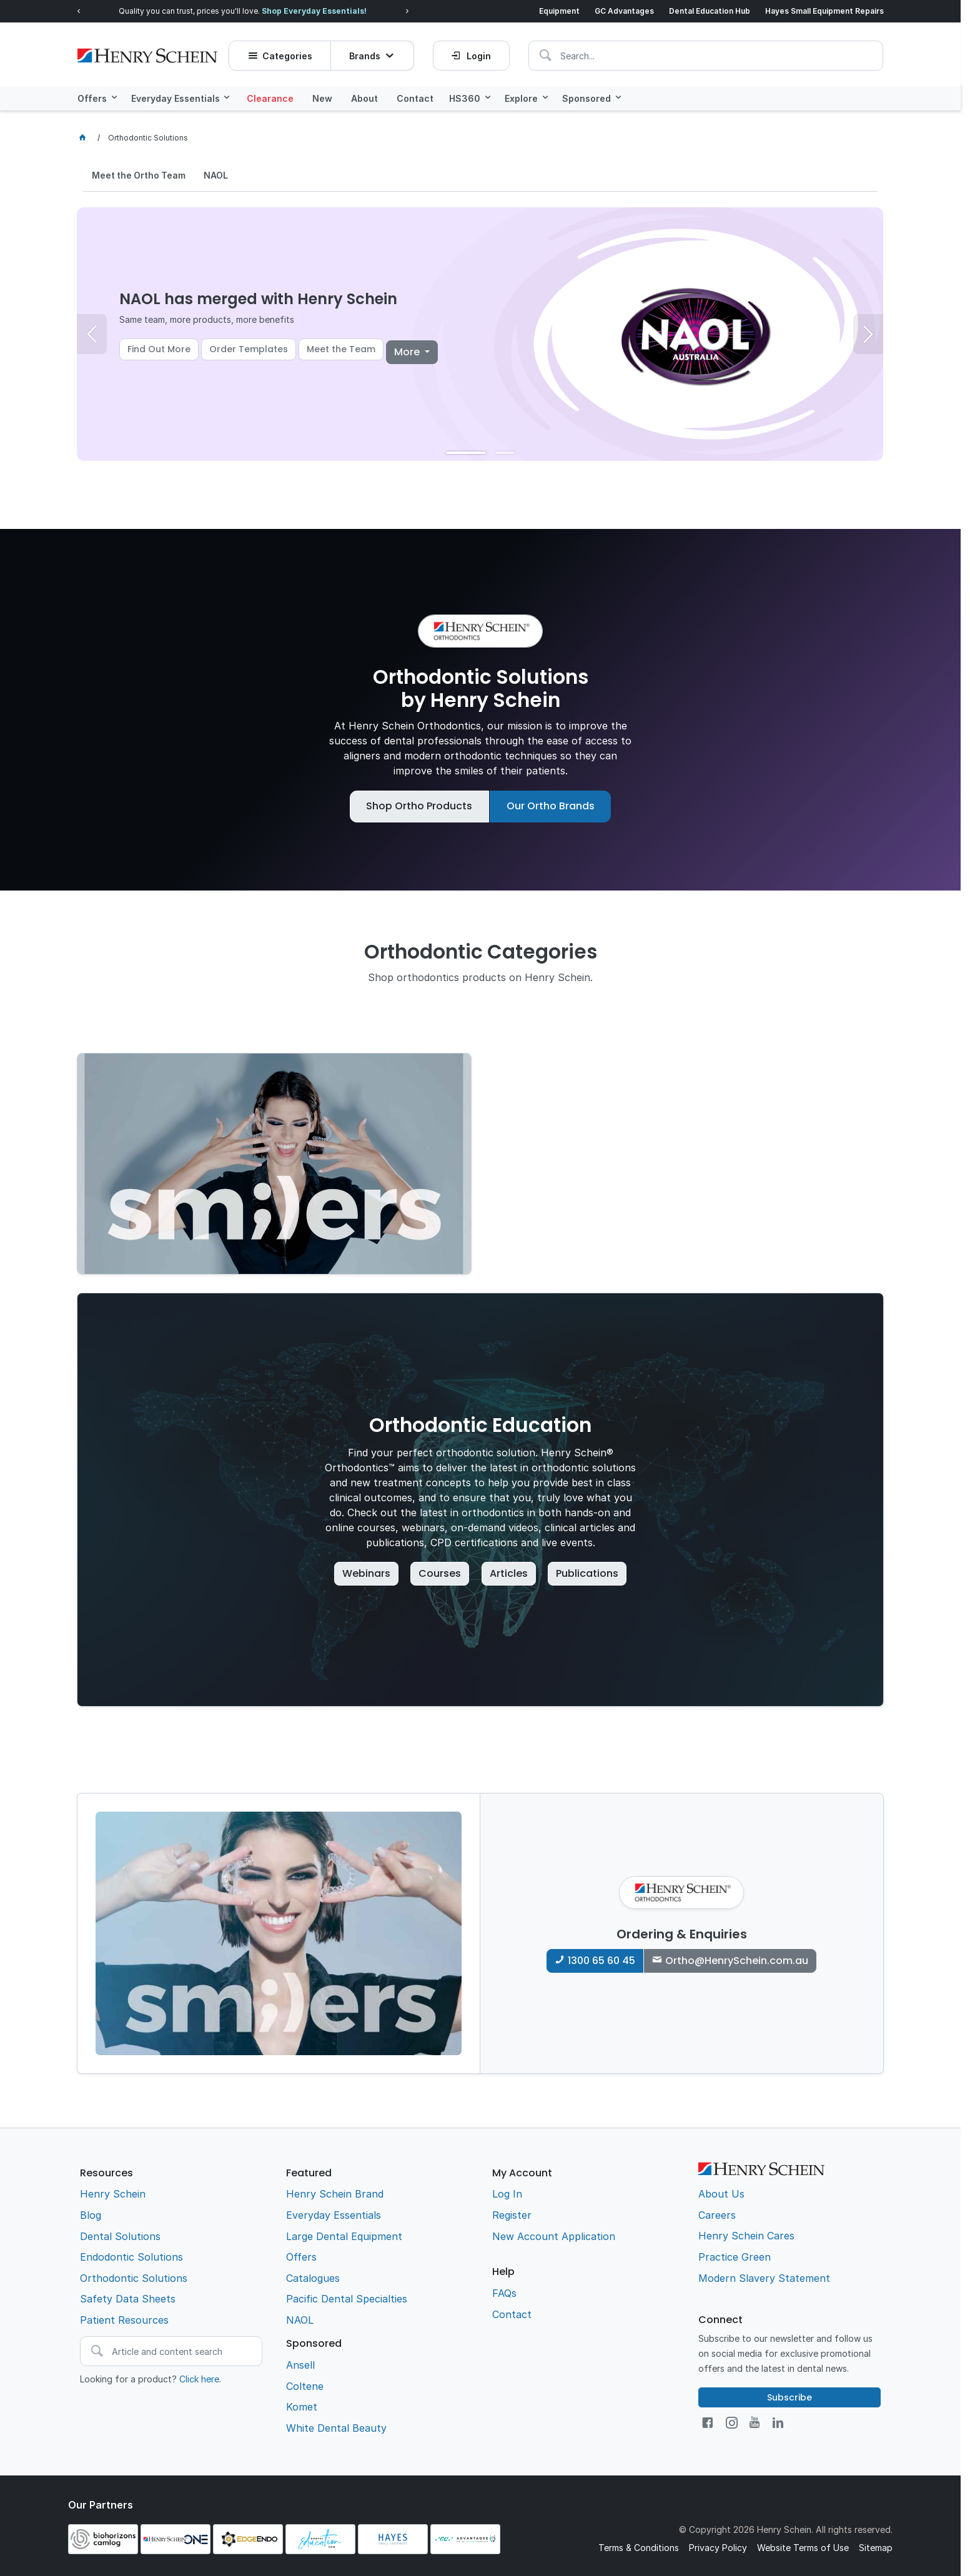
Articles (509, 1573)
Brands (365, 53)
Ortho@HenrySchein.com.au (736, 1960)
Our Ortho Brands (551, 805)
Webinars (366, 1573)
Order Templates (248, 348)
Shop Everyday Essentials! (314, 11)
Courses (439, 1573)
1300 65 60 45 (601, 1960)
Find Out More (159, 348)
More (408, 351)
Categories (289, 53)
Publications (587, 1573)
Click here (199, 2378)
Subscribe (789, 2397)
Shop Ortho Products (419, 805)
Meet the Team (341, 348)
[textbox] (611, 53)
